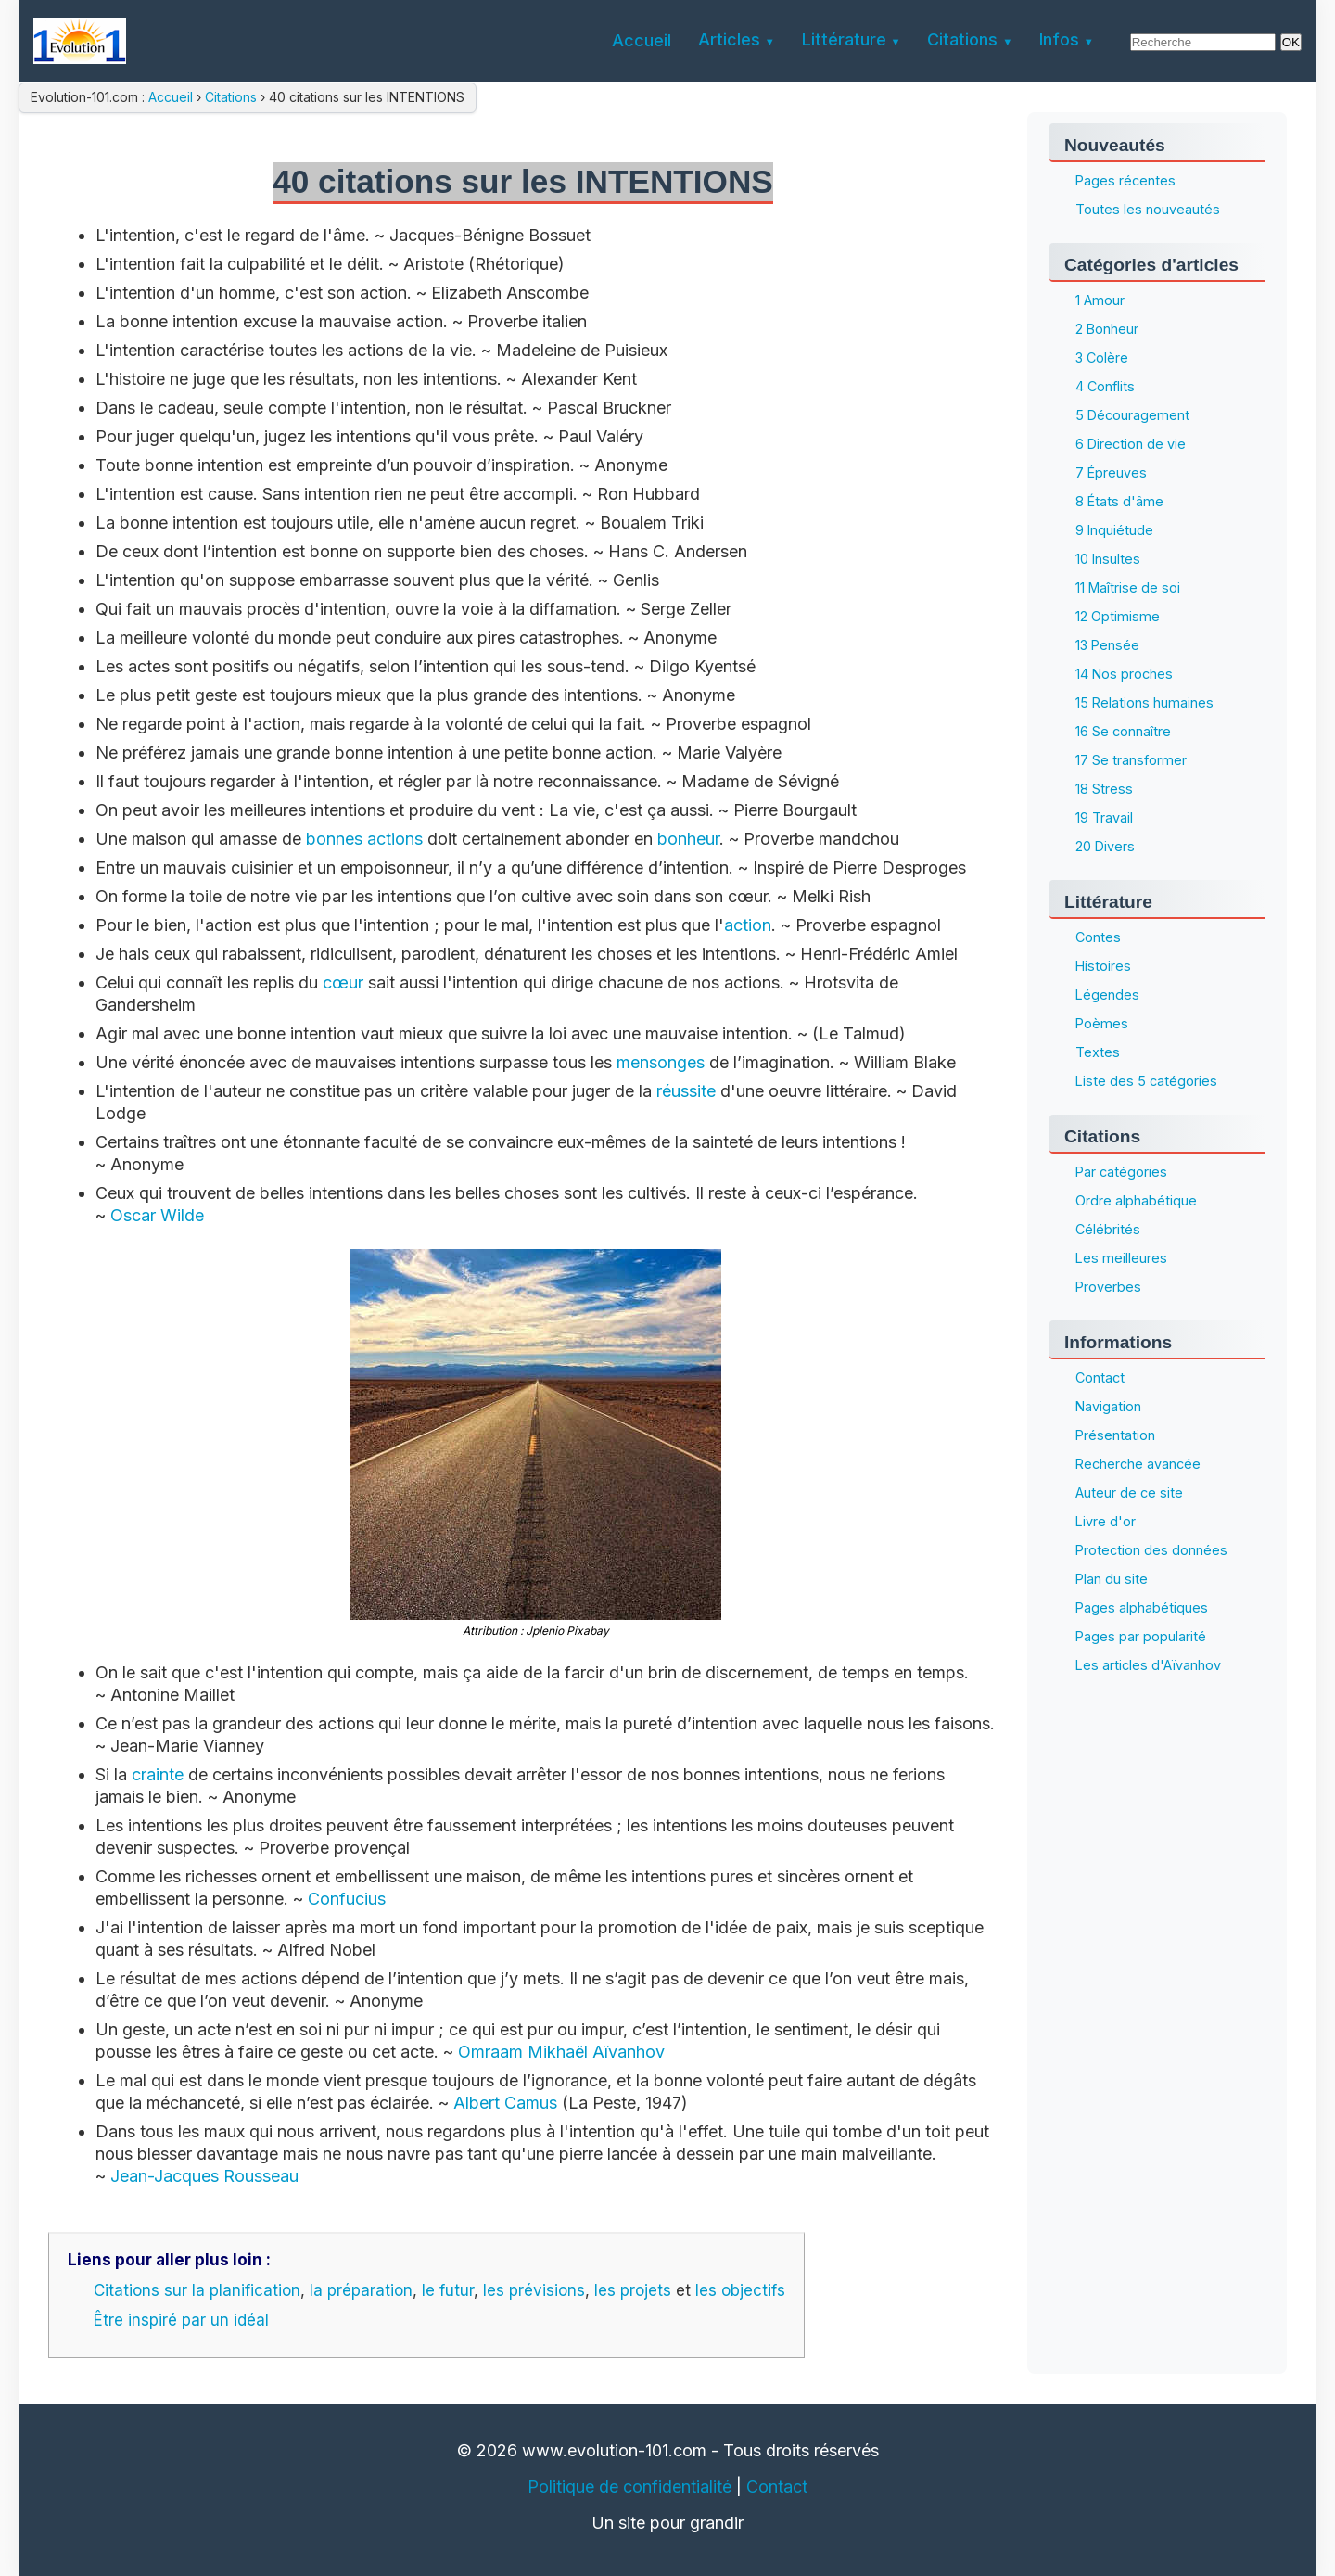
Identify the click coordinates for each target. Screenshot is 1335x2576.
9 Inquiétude (1114, 530)
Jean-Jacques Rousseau (204, 2176)
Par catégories (1121, 1172)
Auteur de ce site (1129, 1492)
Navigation (1108, 1406)
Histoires (1103, 966)
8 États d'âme (1119, 501)
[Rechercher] (1203, 42)
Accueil (172, 97)
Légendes (1107, 994)
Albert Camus (505, 2102)
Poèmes (1101, 1023)
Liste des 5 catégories (1146, 1081)
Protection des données (1151, 1550)
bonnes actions (364, 838)
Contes (1098, 937)
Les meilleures (1121, 1258)
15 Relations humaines (1144, 702)
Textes (1097, 1052)
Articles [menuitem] (729, 39)
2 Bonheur (1106, 329)
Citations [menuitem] (962, 39)
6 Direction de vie (1130, 444)
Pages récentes (1125, 180)
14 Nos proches (1124, 674)
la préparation (361, 2290)
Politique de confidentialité (629, 2486)
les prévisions (534, 2290)
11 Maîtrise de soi (1127, 587)
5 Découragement (1132, 415)
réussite (686, 1091)
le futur (448, 2290)
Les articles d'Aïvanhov (1148, 1665)
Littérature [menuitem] (844, 39)
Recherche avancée (1138, 1464)
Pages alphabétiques (1141, 1607)
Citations (231, 97)
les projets (632, 2290)
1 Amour (1100, 300)
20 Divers (1105, 846)
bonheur (688, 838)
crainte (158, 1774)
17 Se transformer (1131, 760)
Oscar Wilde (157, 1215)
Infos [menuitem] (1059, 39)
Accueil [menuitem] (641, 40)
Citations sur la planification (197, 2290)
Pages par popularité (1140, 1636)
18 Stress (1104, 789)
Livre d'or (1105, 1521)
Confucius (347, 1898)
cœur (343, 982)
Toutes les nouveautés (1147, 209)
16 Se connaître (1123, 731)
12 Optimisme (1117, 616)
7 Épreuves (1111, 472)
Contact (1100, 1377)
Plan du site (1111, 1579)
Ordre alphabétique (1136, 1200)
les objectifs (740, 2290)
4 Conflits (1105, 386)
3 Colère (1101, 357)
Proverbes (1108, 1286)
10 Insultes (1107, 559)
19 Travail (1104, 817)
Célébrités (1107, 1229)
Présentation (1115, 1435)
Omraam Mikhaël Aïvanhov (561, 2051)
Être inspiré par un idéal (181, 2320)
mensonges (661, 1062)
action (747, 925)
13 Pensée (1107, 645)
